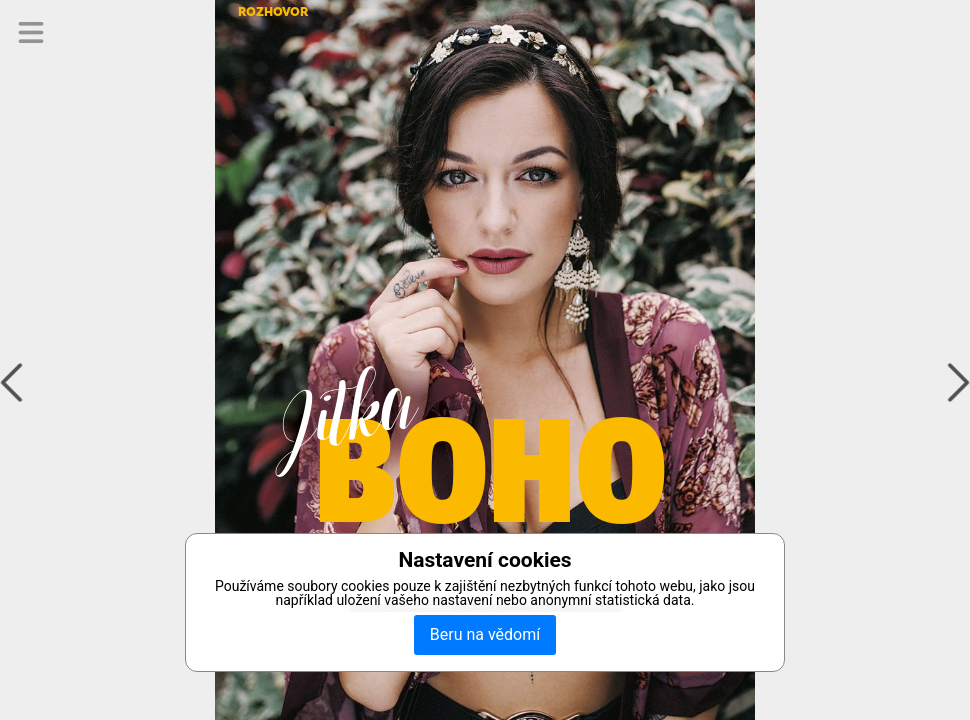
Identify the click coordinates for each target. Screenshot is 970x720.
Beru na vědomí (485, 634)
